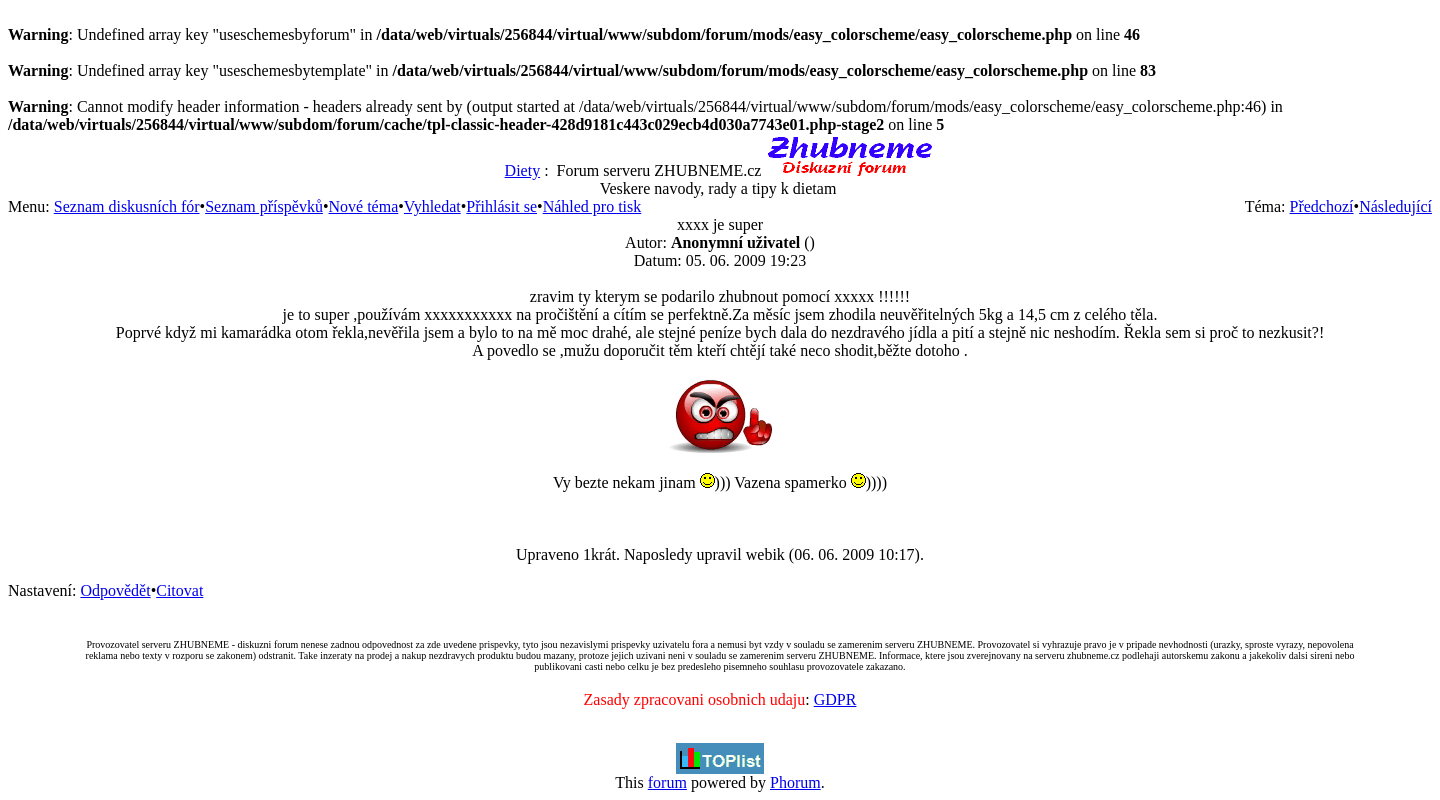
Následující (1395, 206)
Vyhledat (432, 206)
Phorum (795, 782)
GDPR (835, 699)
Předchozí (1322, 206)
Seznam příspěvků (264, 206)
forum (667, 782)
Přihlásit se (501, 206)
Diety (523, 170)
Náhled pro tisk (592, 206)
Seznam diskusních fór (127, 206)
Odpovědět (115, 590)
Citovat (179, 590)
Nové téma (364, 206)
